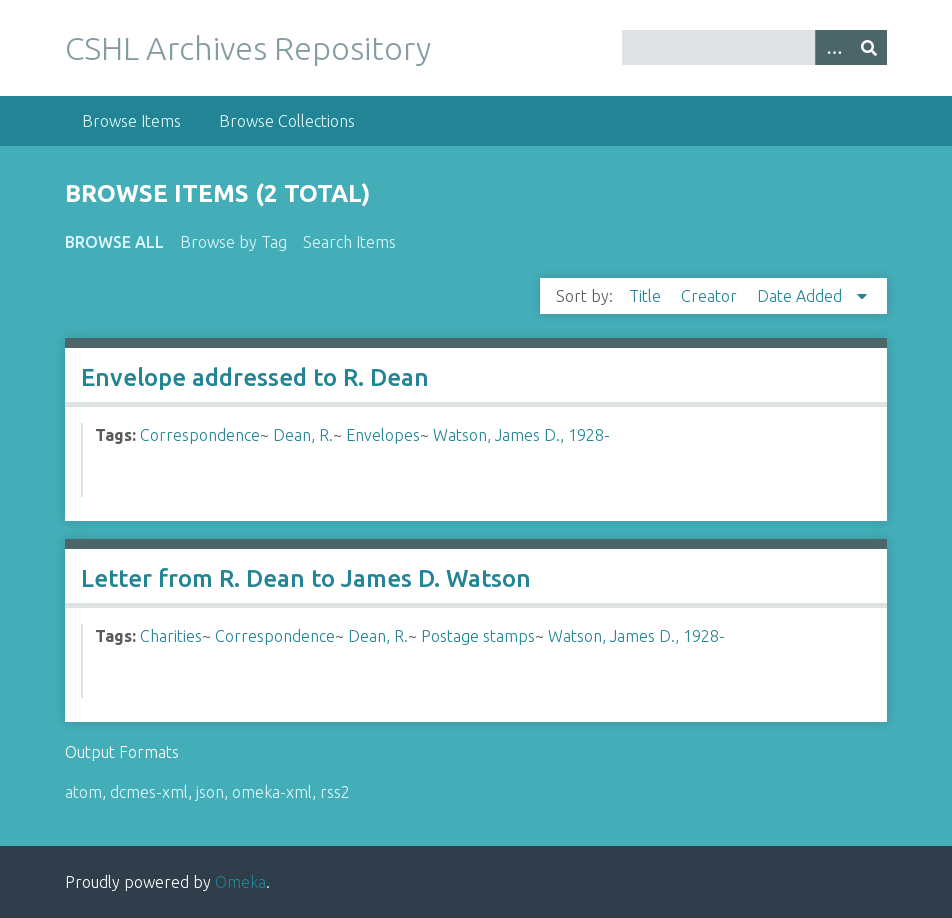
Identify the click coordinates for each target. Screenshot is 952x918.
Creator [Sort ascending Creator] (711, 296)
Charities (171, 636)
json (210, 792)
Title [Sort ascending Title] (647, 296)
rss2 (335, 792)
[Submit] (869, 47)
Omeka (240, 882)
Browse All (114, 242)
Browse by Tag (233, 242)
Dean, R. (303, 435)
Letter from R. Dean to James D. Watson (306, 578)
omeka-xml (272, 792)
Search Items (349, 242)
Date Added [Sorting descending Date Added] (801, 296)
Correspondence (200, 435)
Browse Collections (287, 121)
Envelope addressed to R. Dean (255, 377)
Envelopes (383, 435)
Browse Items (131, 121)
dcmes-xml (149, 792)
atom (83, 792)
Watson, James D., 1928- (521, 435)
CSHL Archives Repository (248, 48)
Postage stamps (478, 636)
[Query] (754, 47)
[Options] (833, 47)
